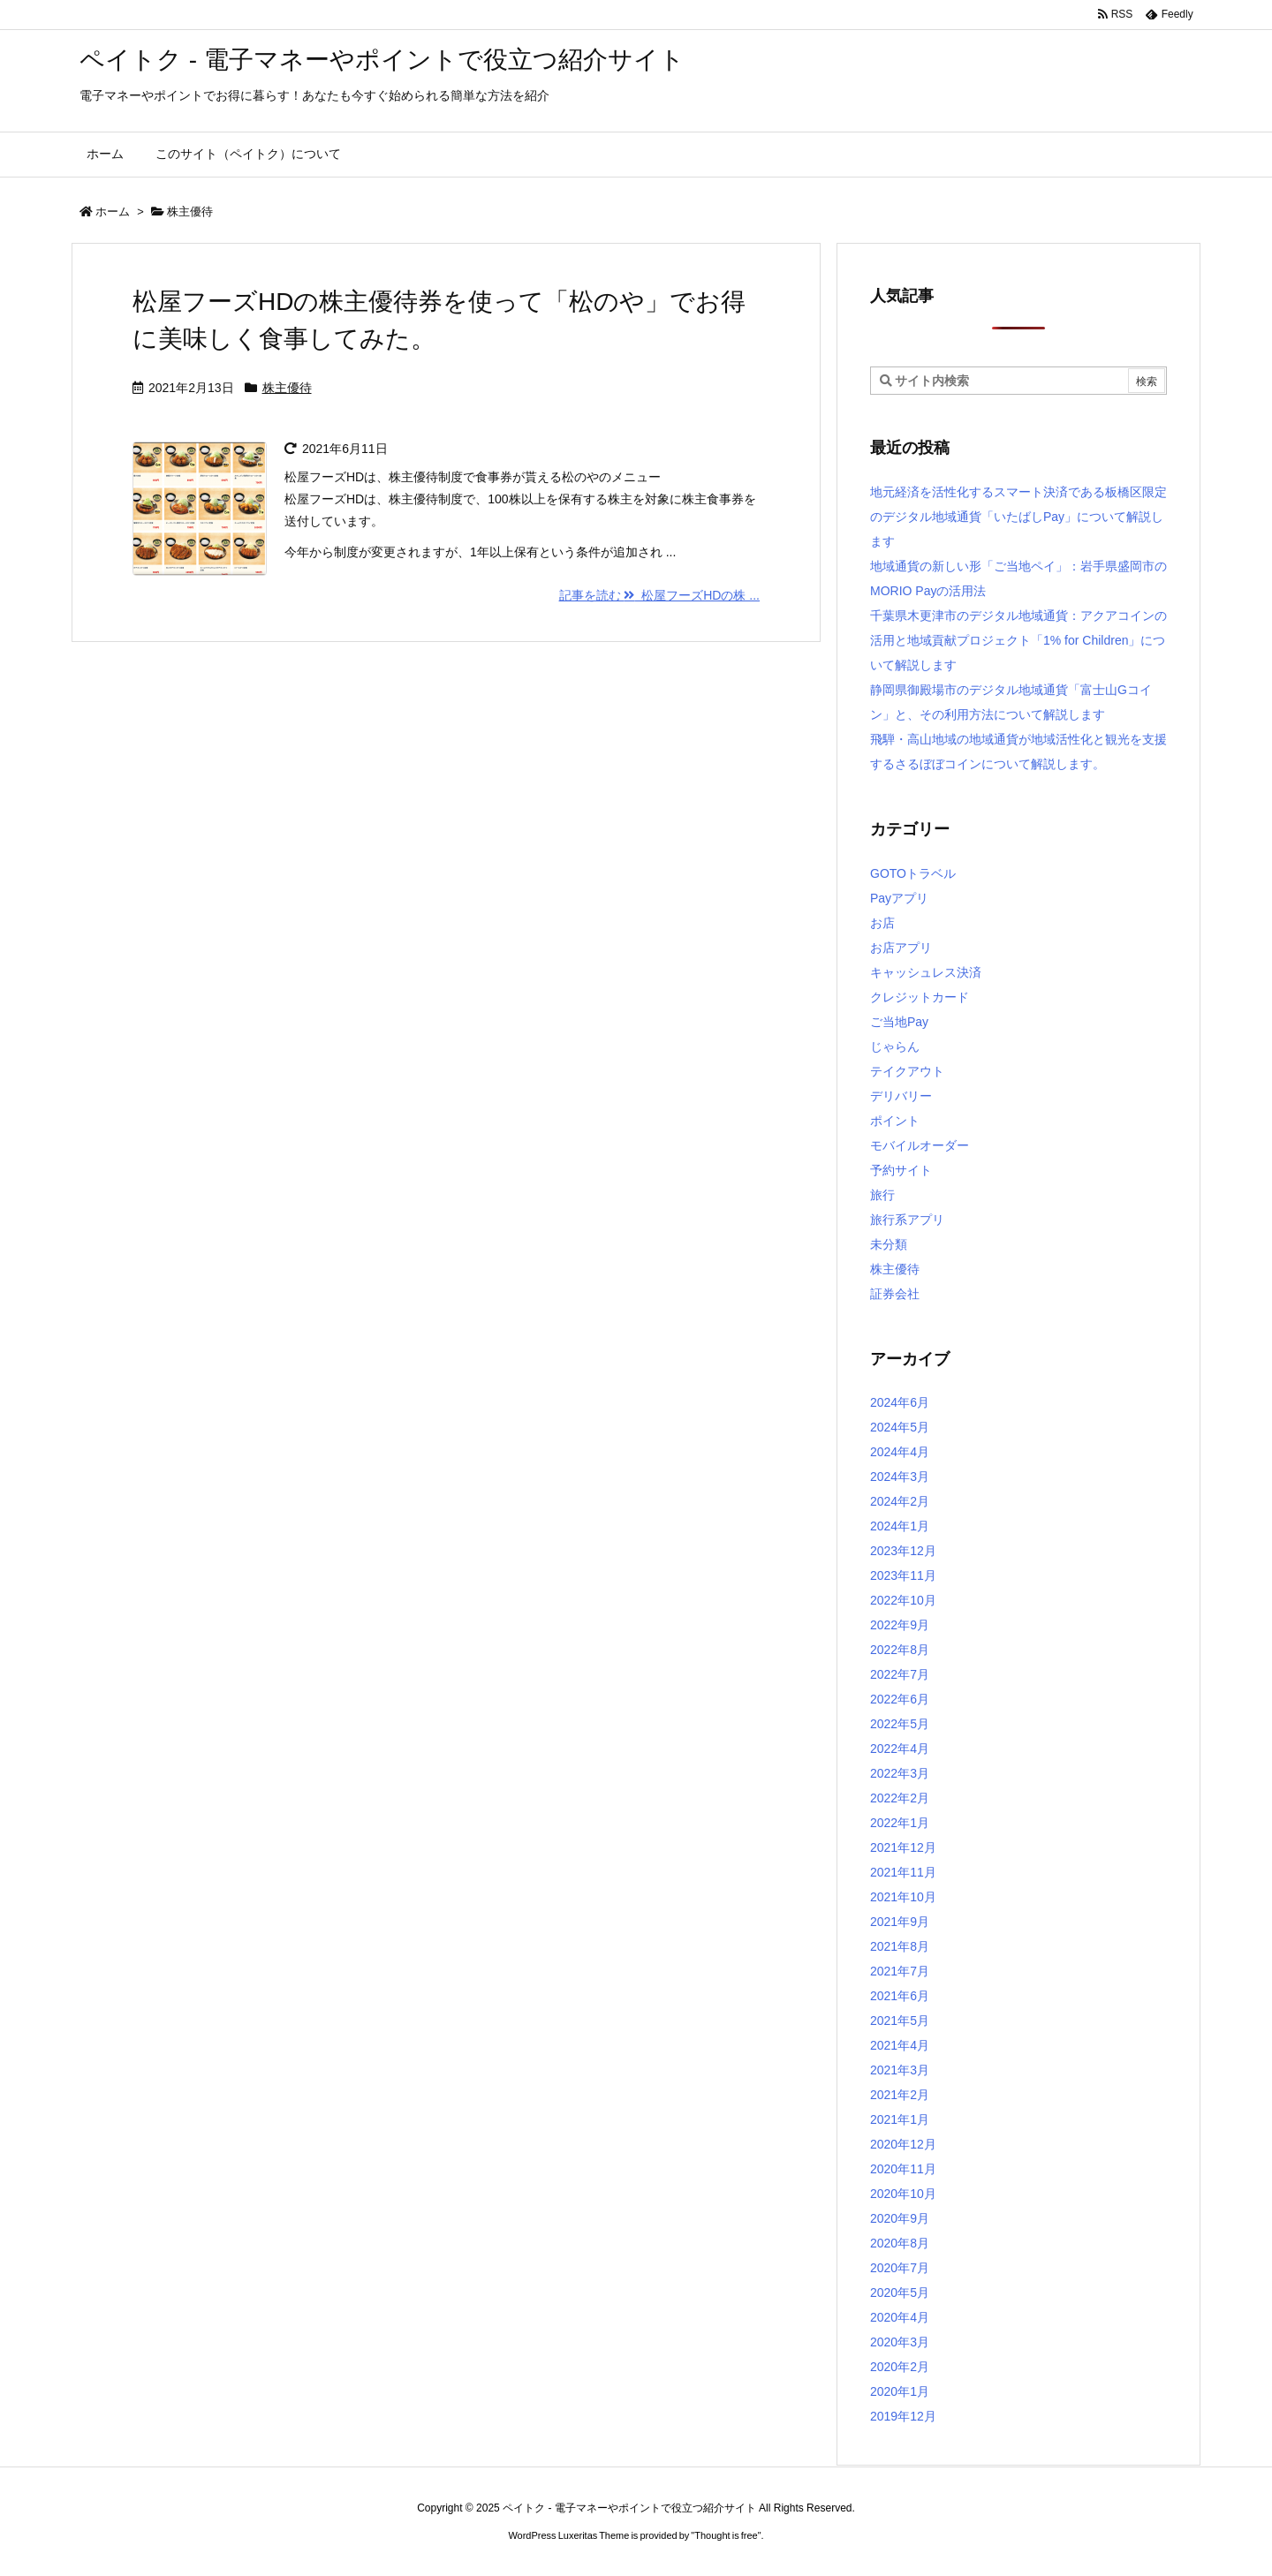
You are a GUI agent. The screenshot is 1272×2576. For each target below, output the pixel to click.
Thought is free (725, 2535)
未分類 (888, 1244)
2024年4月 (899, 1452)
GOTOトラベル (913, 873)
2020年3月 (899, 2342)
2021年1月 (899, 2119)
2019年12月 (903, 2416)
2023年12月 (903, 1551)
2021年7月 (899, 1971)
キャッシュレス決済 (925, 972)
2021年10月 (903, 1897)
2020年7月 (899, 2268)
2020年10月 (903, 2194)
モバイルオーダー (919, 1145)
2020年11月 (903, 2169)
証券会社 (895, 1294)
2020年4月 (899, 2317)
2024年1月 (899, 1526)
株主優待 (287, 388)
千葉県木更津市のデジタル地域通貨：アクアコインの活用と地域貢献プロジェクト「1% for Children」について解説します (1018, 640)
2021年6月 (899, 1996)
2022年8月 (899, 1650)
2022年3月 (899, 1773)
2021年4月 (899, 2045)
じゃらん (895, 1046)
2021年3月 (899, 2070)
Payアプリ (899, 898)
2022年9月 (899, 1625)
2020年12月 (903, 2144)
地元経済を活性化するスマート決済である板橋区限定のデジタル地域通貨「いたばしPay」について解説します (1018, 516)
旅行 (882, 1195)
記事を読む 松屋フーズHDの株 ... (659, 595)
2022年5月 (899, 1724)
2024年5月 (899, 1427)
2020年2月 (899, 2367)
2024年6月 (899, 1402)
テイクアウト (907, 1071)
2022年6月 (899, 1699)
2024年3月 (899, 1476)
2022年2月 (899, 1798)
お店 (882, 923)
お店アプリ (901, 948)
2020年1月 (899, 2391)
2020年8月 (899, 2243)
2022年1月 (899, 1823)
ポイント (895, 1121)
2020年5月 (899, 2292)
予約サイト (901, 1170)
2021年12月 (903, 1847)
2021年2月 (899, 2095)
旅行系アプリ (907, 1219)
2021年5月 (899, 2020)
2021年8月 (899, 1946)
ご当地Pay (899, 1022)
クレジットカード (919, 997)
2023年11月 (903, 1575)
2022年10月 (903, 1600)
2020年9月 (899, 2218)
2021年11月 (903, 1872)
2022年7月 (899, 1674)
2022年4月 (899, 1748)
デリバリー (901, 1096)
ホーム (112, 211)
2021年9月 (899, 1922)
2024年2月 (899, 1501)
